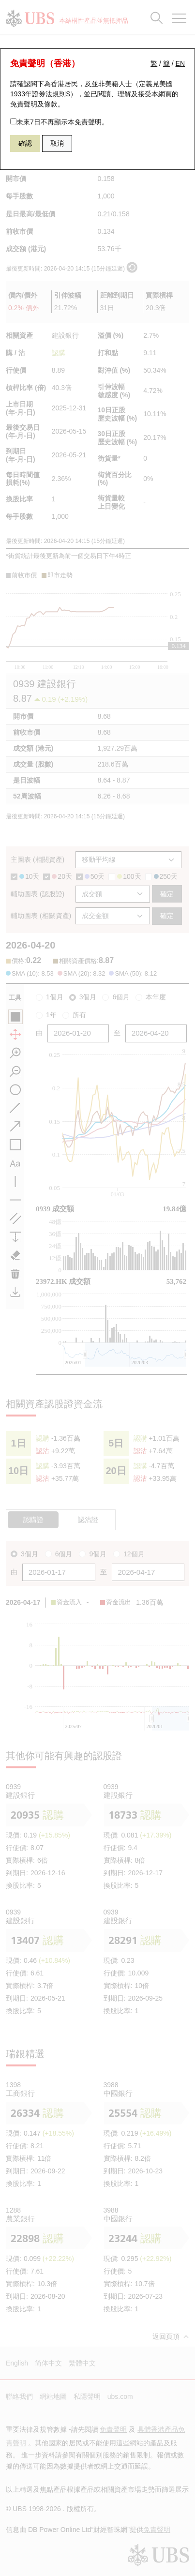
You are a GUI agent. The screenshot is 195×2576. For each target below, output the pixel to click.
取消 (57, 143)
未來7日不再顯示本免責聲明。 (59, 122)
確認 (25, 143)
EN (180, 63)
